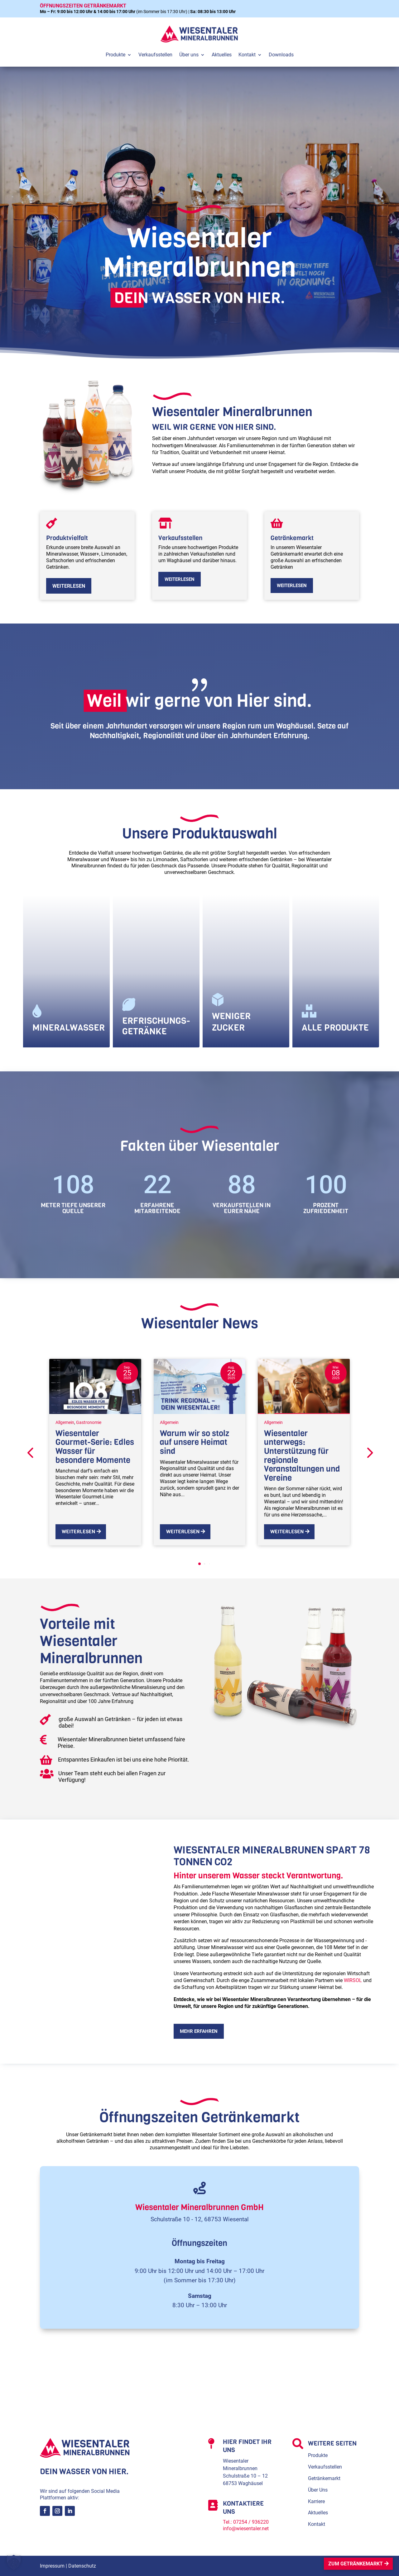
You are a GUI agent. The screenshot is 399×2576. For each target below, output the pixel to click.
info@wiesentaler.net (246, 2528)
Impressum (52, 2566)
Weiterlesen (78, 1531)
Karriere (316, 2501)
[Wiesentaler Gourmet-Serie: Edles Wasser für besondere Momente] (95, 1386)
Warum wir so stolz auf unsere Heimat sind (194, 1442)
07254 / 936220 (251, 2522)
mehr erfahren (199, 2031)
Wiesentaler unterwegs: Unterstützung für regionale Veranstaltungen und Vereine (302, 1455)
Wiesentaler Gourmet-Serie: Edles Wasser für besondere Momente (94, 1447)
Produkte (318, 2455)
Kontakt (316, 2524)
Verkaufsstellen (325, 2467)
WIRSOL (353, 1980)
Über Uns (318, 2490)
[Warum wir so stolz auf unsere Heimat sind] (200, 1386)
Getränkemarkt (324, 2478)
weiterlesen (68, 586)
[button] (369, 1452)
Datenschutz (82, 2566)
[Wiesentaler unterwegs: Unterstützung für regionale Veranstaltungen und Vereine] (304, 1386)
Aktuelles (318, 2513)
